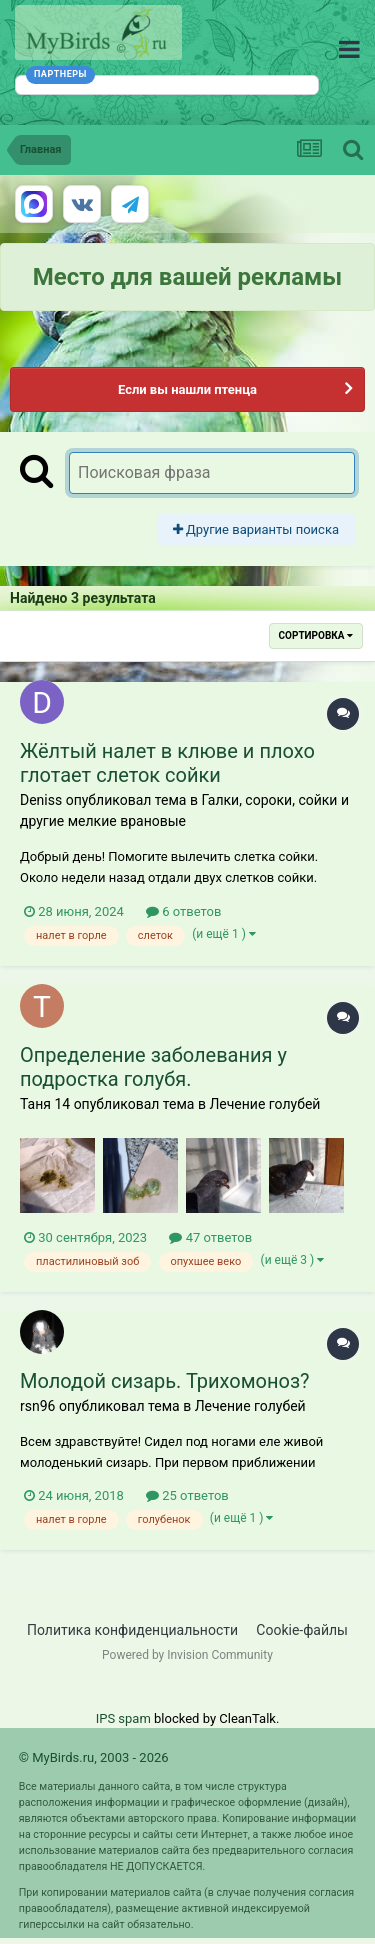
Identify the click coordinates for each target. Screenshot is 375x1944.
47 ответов (210, 1237)
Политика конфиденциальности (132, 1630)
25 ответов (187, 1495)
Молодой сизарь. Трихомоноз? (165, 1381)
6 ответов (183, 911)
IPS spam (123, 1718)
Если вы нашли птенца (187, 389)
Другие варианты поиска (256, 529)
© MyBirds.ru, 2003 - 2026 (94, 1757)
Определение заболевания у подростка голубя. (153, 1067)
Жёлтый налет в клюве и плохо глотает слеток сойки (167, 763)
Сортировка (316, 635)
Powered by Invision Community (187, 1655)
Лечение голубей (264, 1104)
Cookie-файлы (302, 1630)
